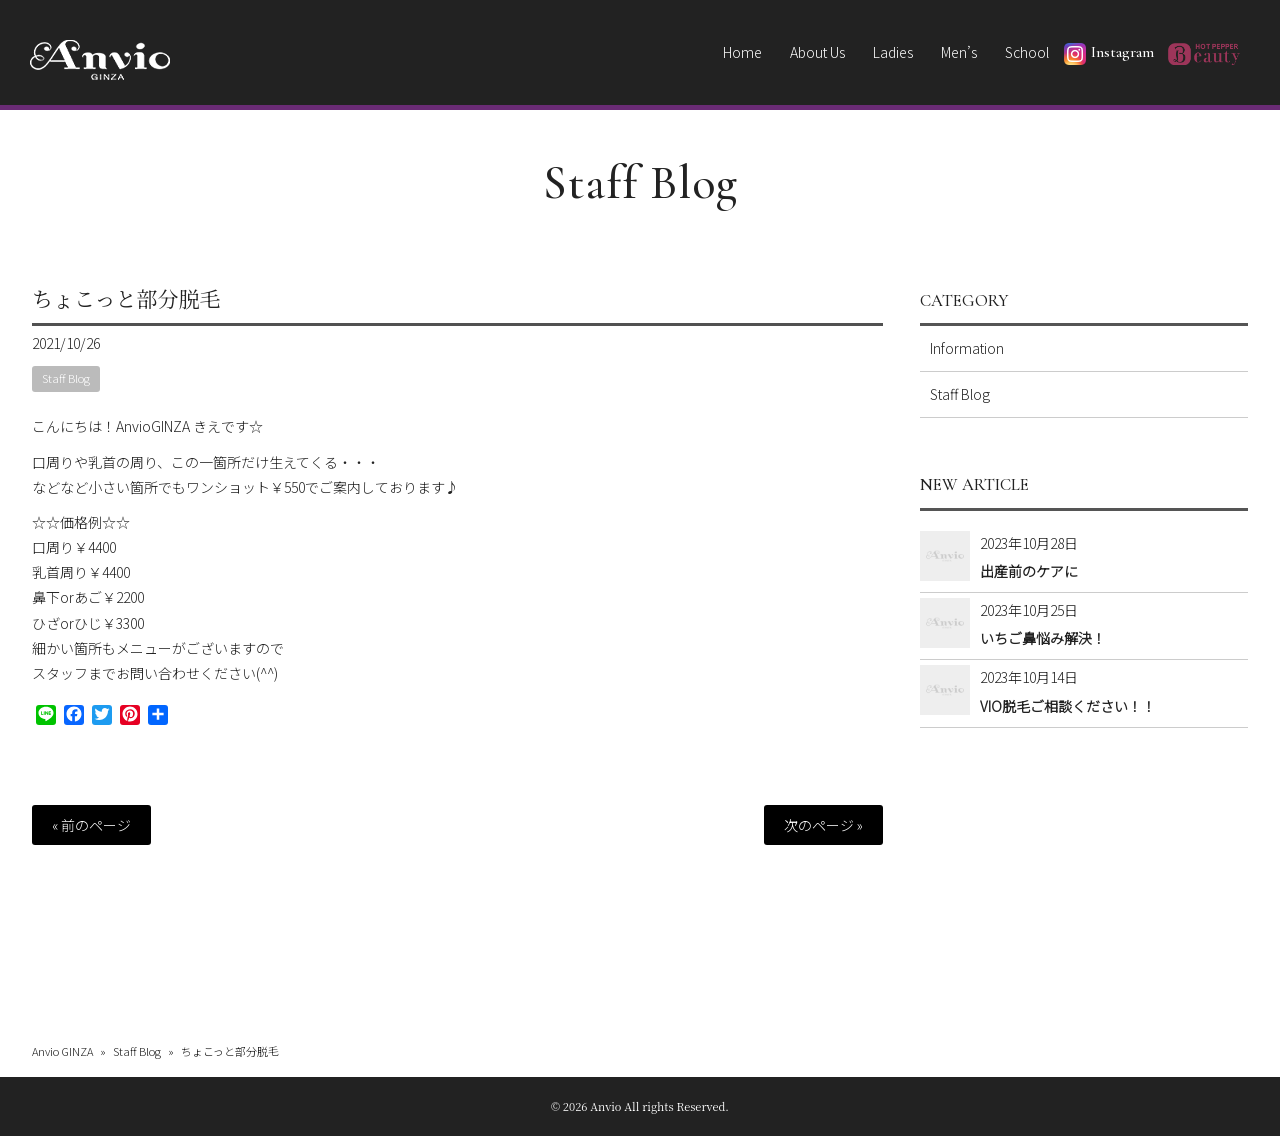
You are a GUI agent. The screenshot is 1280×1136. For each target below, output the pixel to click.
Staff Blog (640, 183)
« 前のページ (91, 825)
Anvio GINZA (62, 1050)
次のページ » (823, 825)
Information (967, 348)
